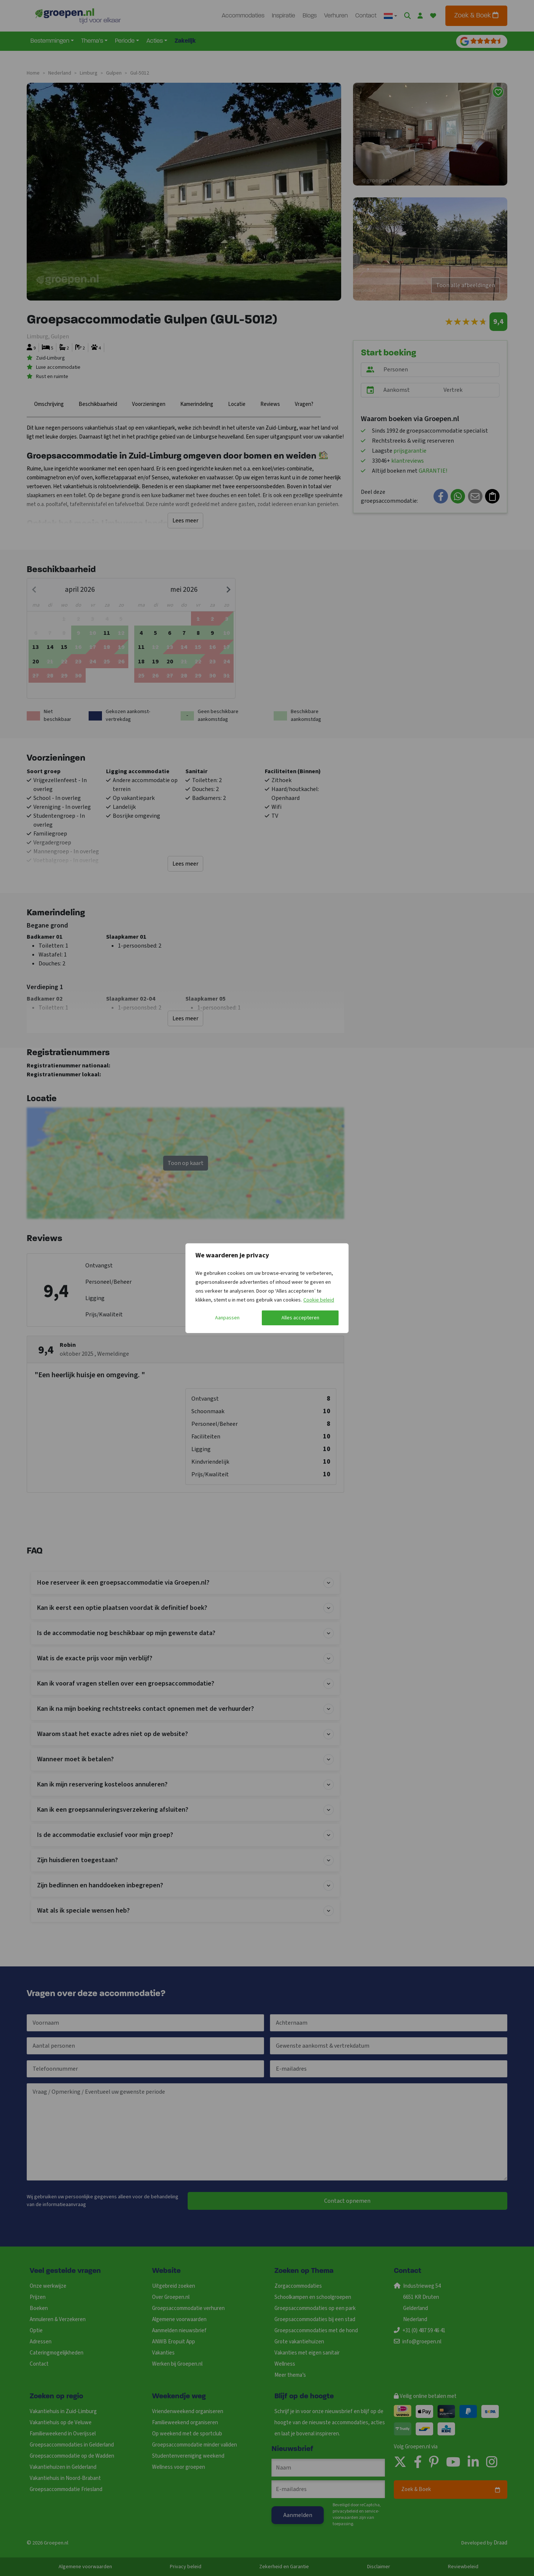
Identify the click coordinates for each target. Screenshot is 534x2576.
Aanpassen (227, 1318)
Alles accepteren (300, 1318)
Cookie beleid (318, 1300)
